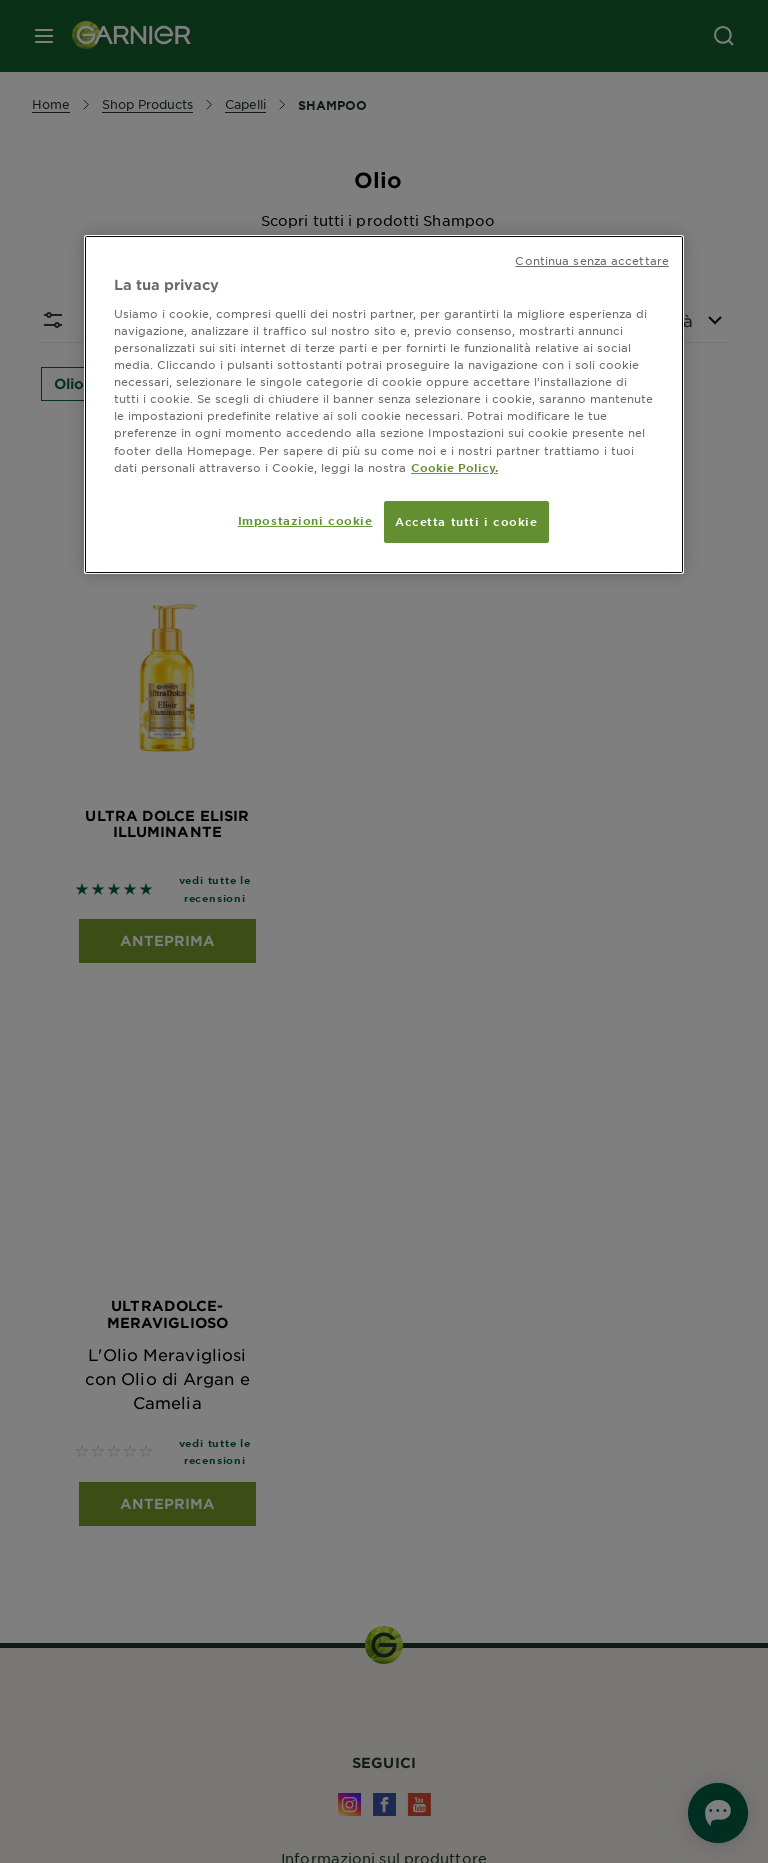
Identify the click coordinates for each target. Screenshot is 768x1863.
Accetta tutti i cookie (466, 521)
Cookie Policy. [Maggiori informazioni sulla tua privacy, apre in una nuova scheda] (454, 467)
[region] (384, 404)
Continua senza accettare (592, 260)
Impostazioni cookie (305, 520)
